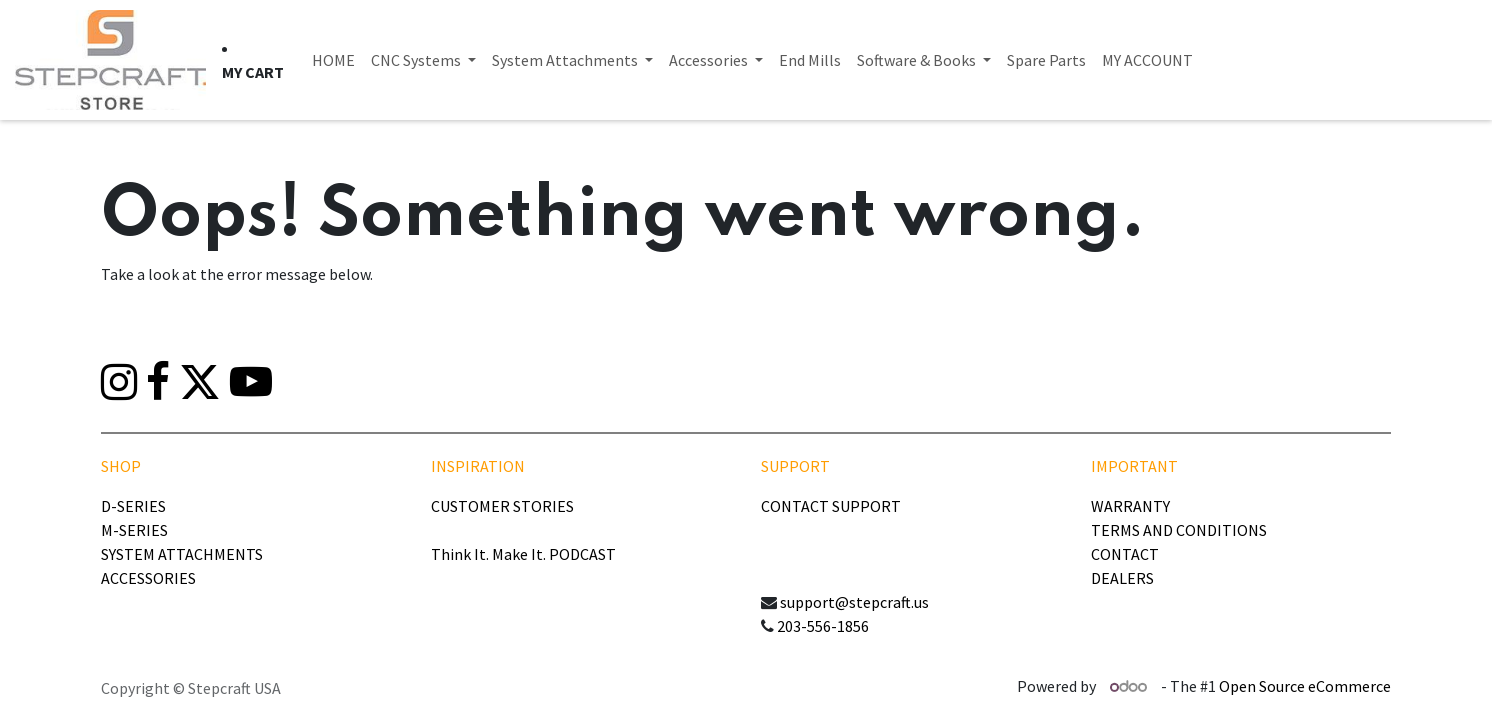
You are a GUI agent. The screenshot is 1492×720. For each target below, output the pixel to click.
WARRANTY (1130, 506)
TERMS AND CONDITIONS (1179, 530)
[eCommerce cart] (253, 72)
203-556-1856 (823, 626)
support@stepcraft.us (854, 602)
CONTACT (1125, 554)
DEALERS (1122, 578)
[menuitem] (333, 60)
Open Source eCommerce (1305, 686)
